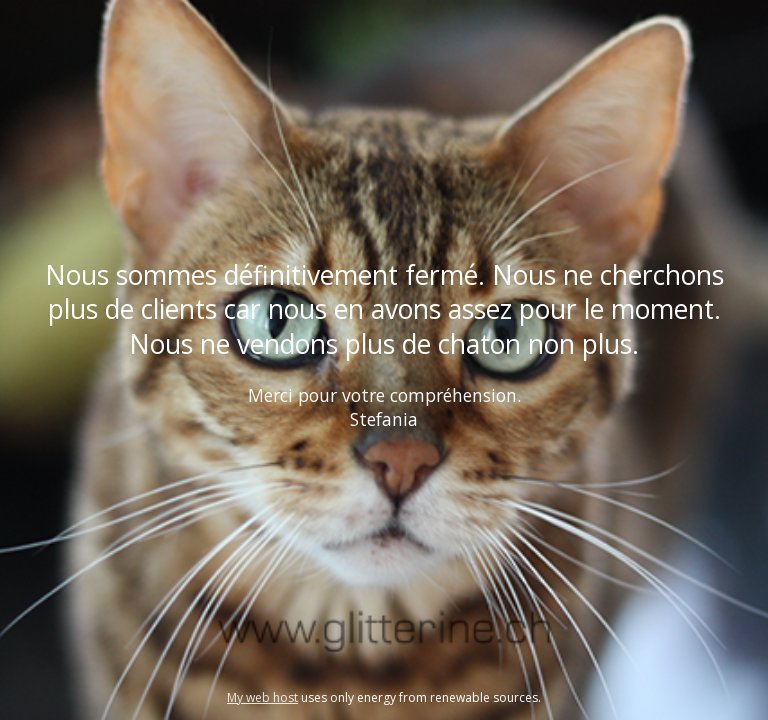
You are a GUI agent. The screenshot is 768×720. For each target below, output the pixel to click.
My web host (262, 697)
